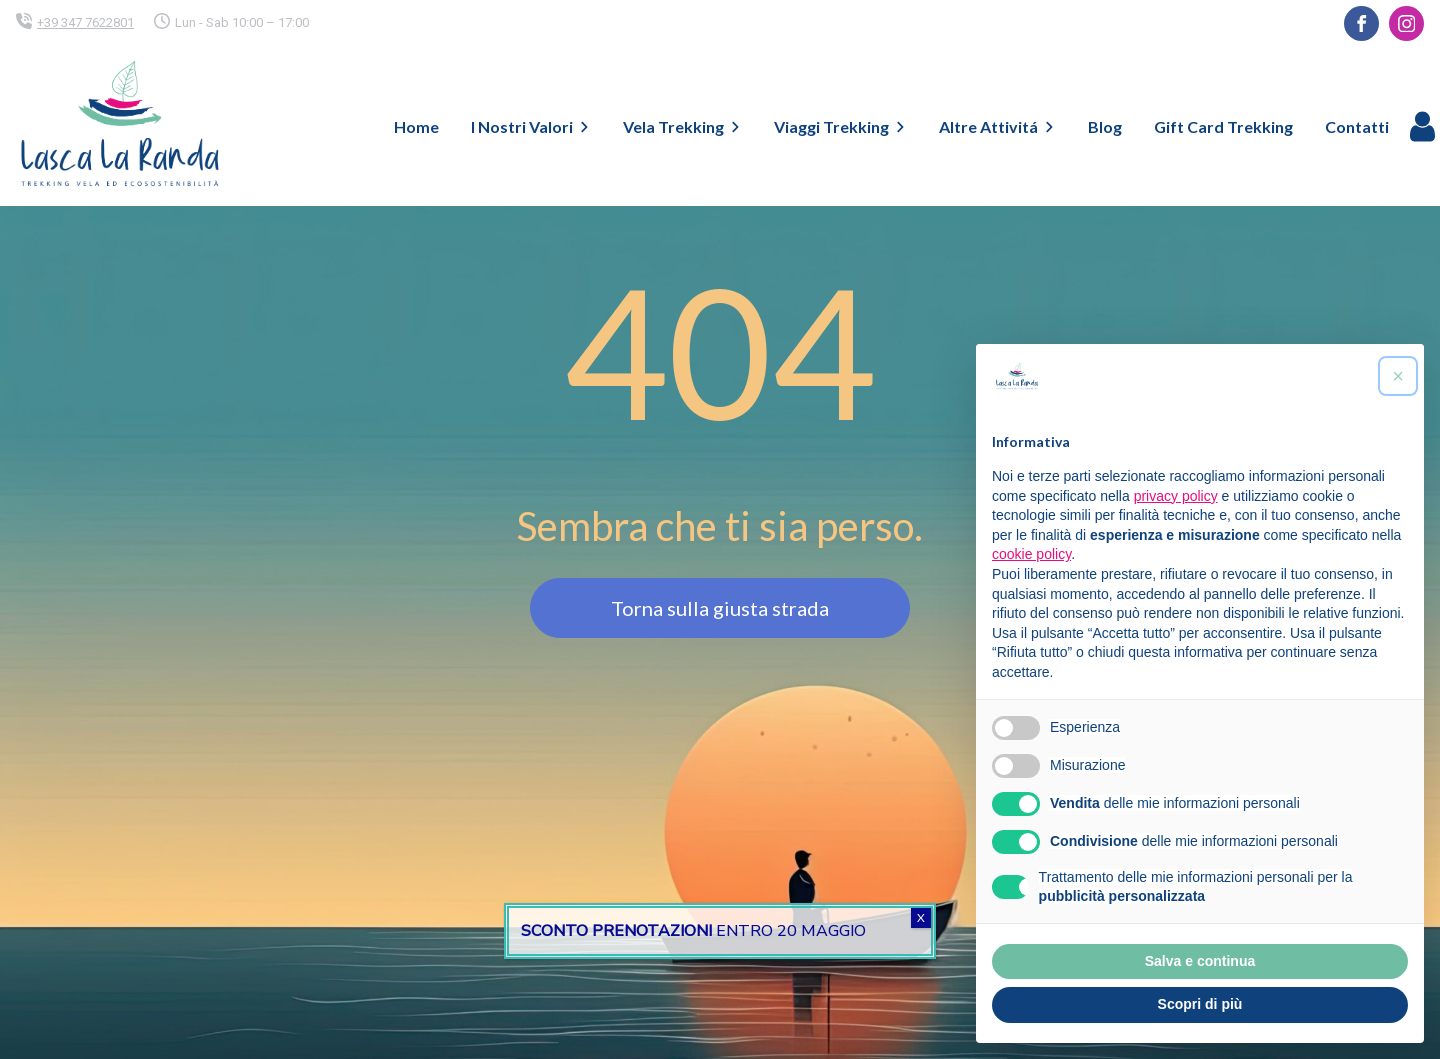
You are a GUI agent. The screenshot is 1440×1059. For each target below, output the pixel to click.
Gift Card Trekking (1223, 126)
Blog (1105, 126)
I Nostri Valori (531, 126)
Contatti (1357, 126)
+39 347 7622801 (85, 22)
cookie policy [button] (1031, 554)
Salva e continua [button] (1200, 961)
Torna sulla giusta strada (720, 608)
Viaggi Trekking (840, 126)
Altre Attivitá (997, 126)
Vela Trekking (682, 126)
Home (416, 126)
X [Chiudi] (921, 917)
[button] (1398, 376)
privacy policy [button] (1176, 496)
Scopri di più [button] (1200, 1004)
